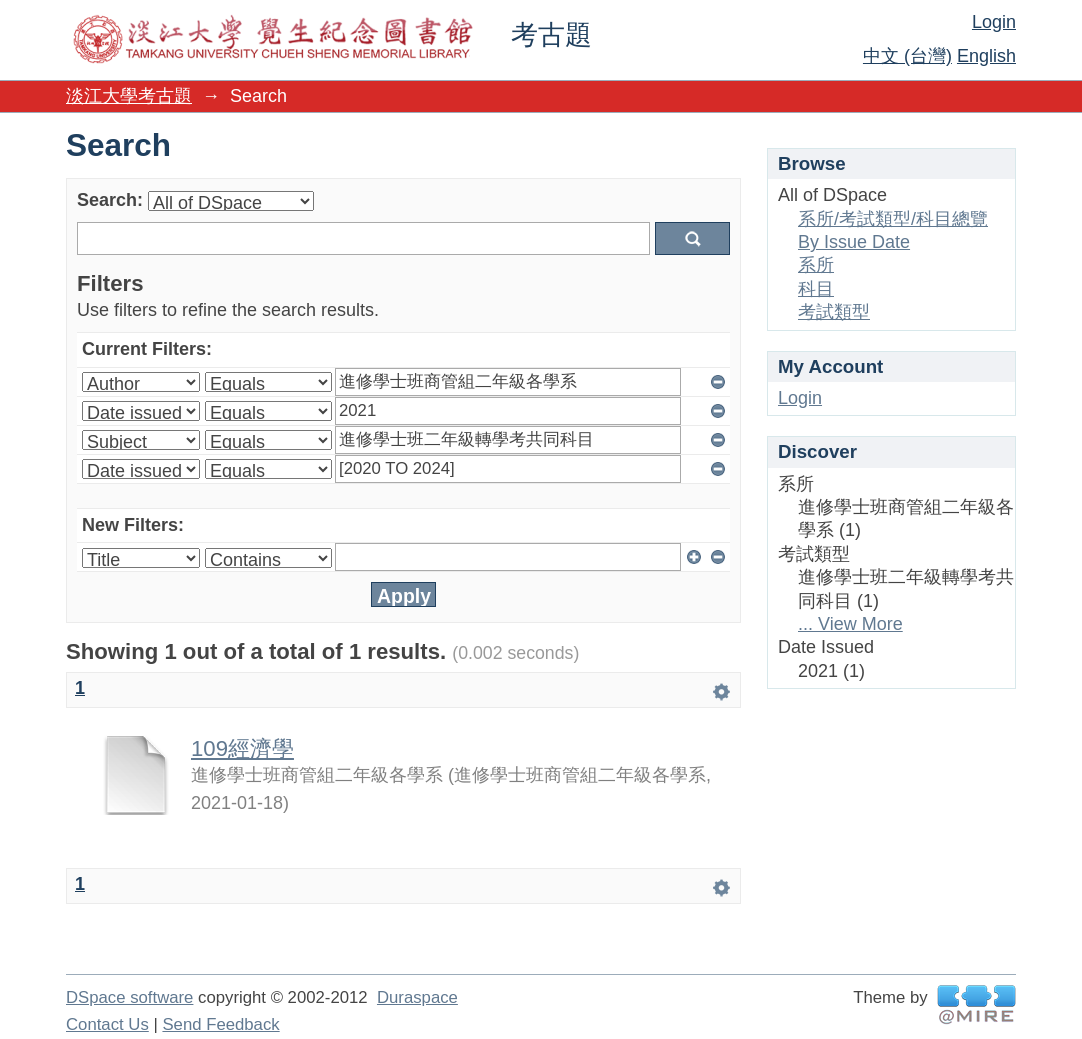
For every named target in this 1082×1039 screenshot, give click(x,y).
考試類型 (834, 312)
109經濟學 (242, 748)
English (986, 56)
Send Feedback (220, 1024)
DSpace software (129, 997)
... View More (850, 624)
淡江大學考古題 (129, 96)
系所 (816, 265)
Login (994, 22)
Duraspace (417, 997)
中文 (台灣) (907, 56)
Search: (110, 200)
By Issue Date (854, 242)
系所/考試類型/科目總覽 (893, 219)
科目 (816, 289)
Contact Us (107, 1024)
